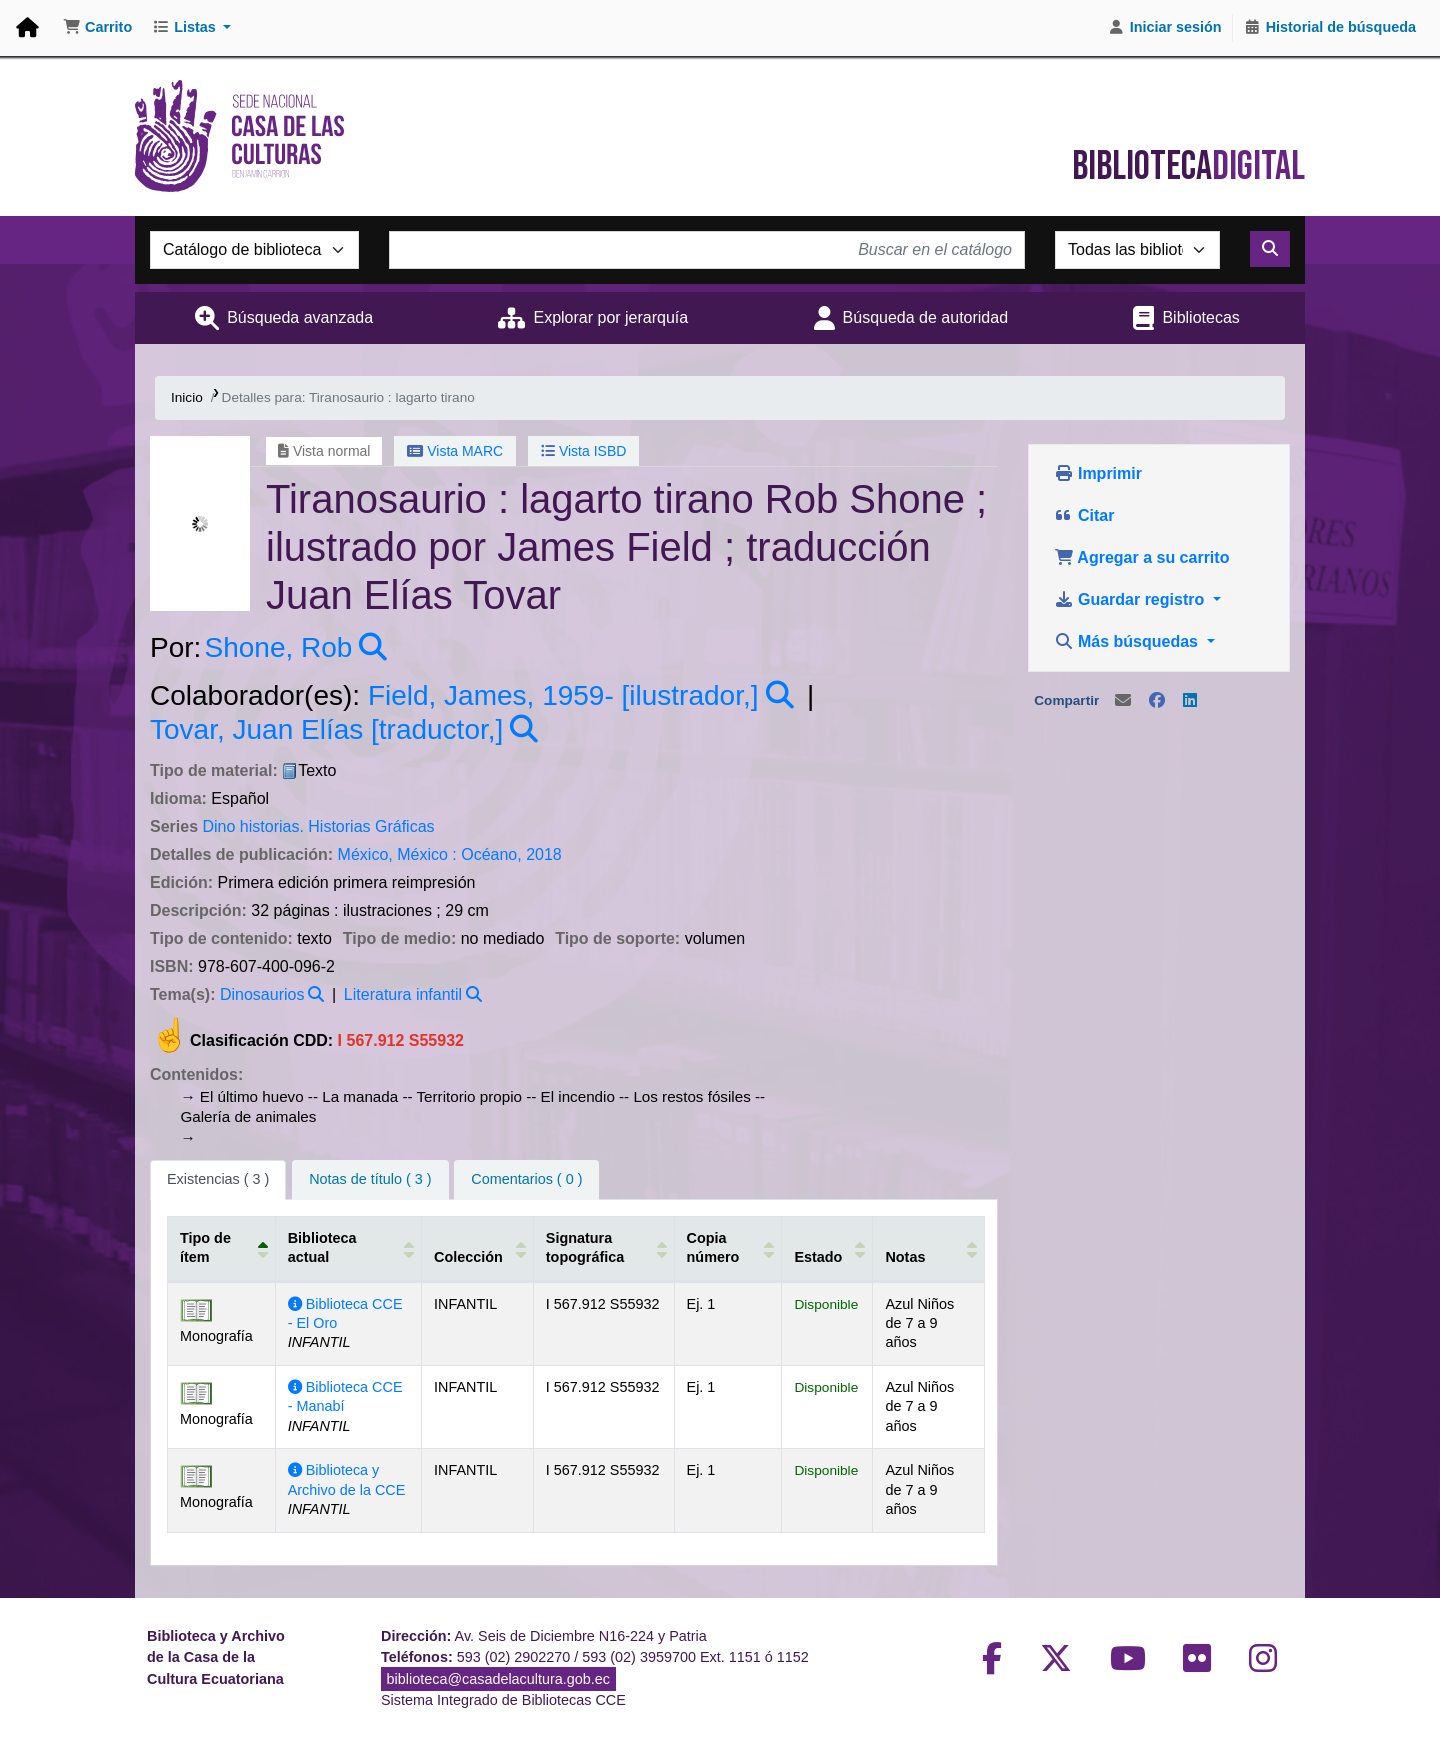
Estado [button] (817, 1257)
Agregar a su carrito (1142, 557)
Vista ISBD (583, 451)
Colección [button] (467, 1257)
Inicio (187, 397)
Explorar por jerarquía (610, 317)
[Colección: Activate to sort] (477, 1248)
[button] (97, 28)
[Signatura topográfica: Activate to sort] (602, 1248)
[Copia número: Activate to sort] (727, 1248)
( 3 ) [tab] (218, 1179)
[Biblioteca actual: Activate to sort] (348, 1248)
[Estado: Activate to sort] (825, 1248)
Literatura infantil (403, 994)
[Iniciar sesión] (1165, 28)
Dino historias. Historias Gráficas (318, 826)
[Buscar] (1270, 249)
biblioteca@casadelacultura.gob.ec (498, 1679)
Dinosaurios (262, 994)
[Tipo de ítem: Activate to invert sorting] (222, 1248)
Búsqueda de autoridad (925, 317)
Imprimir (1098, 473)
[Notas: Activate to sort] (926, 1248)
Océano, (491, 854)
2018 (544, 854)
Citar (1084, 515)
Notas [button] (904, 1257)
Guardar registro (1131, 599)
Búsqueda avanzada (300, 317)
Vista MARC (455, 451)
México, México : (397, 854)
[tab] (370, 1180)
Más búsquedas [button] (1128, 641)
